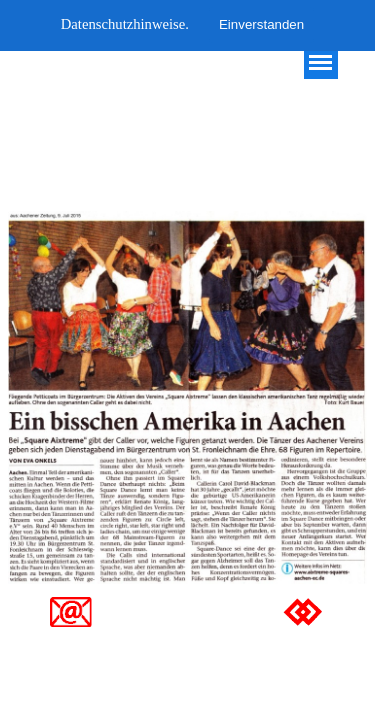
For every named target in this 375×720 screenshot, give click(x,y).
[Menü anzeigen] (321, 62)
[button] (71, 604)
